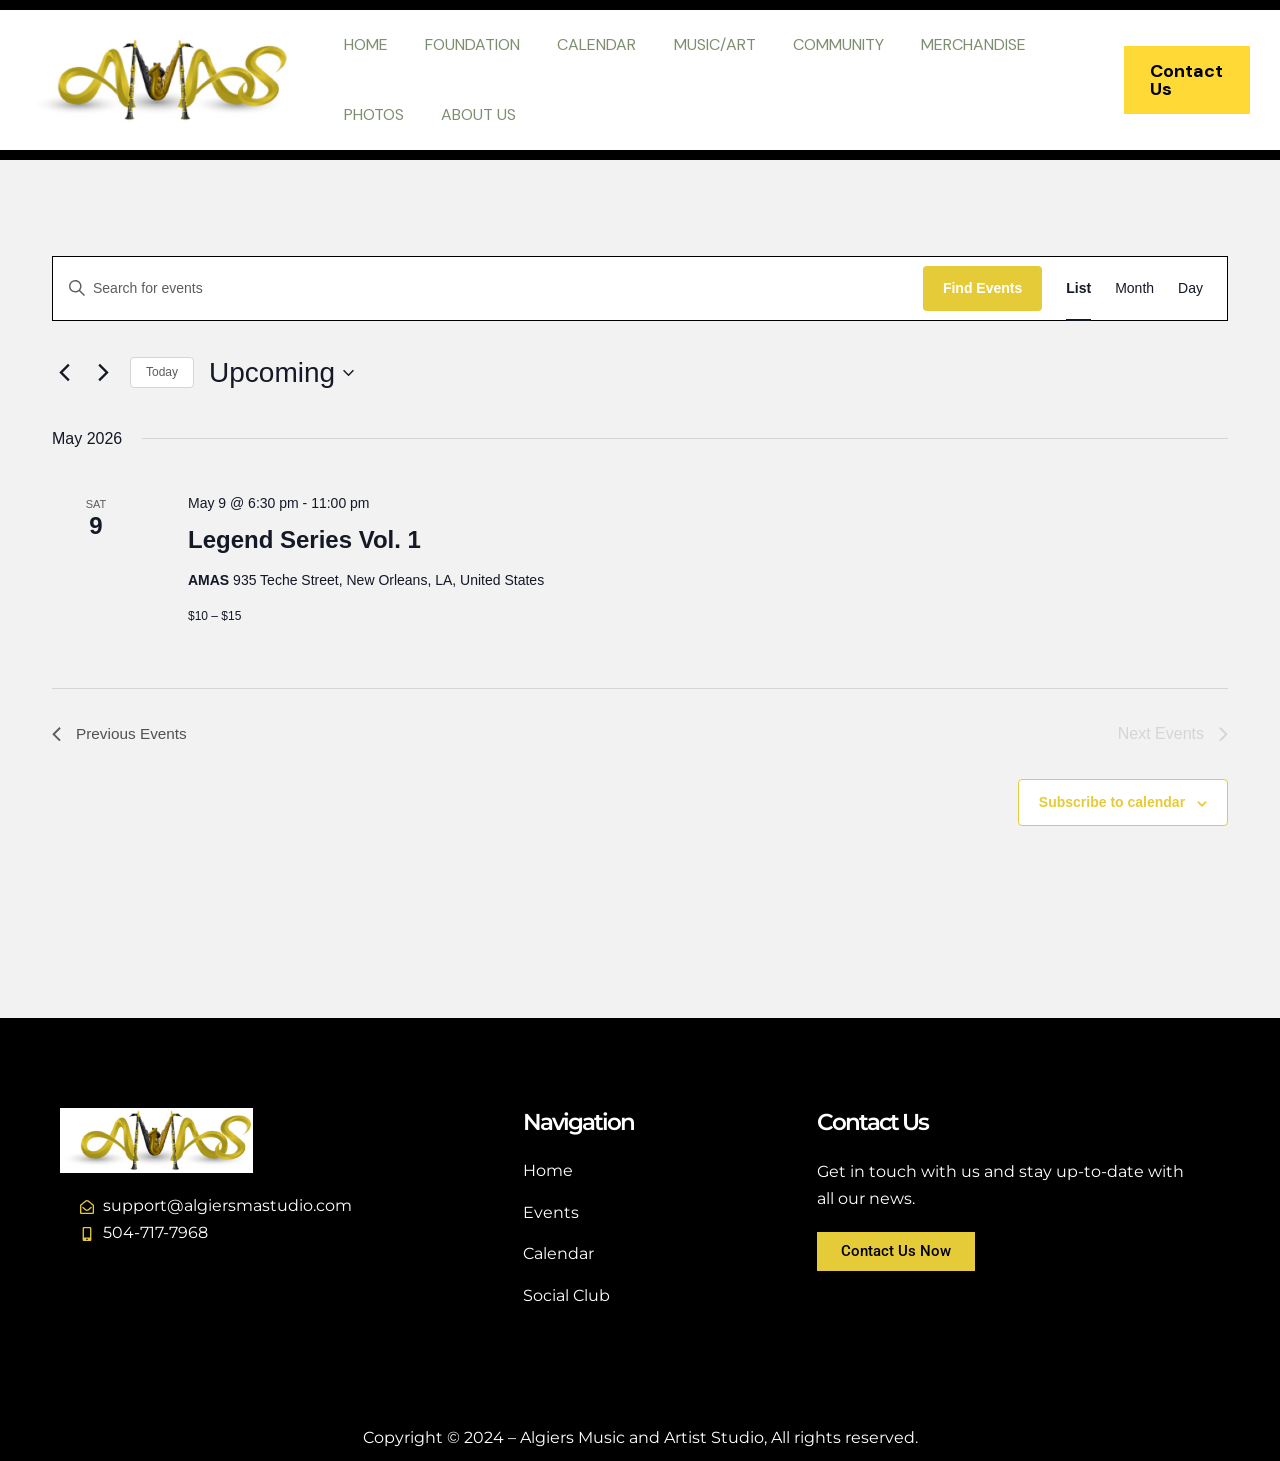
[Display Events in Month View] (1134, 288)
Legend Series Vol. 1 (304, 539)
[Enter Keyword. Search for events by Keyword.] (488, 288)
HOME (363, 44)
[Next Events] (103, 373)
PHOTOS (371, 114)
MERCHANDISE (944, 44)
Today (162, 372)
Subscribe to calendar (1112, 802)
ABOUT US (470, 114)
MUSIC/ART (696, 44)
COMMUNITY (814, 44)
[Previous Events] (64, 373)
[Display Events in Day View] (1190, 288)
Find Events (982, 288)
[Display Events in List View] (1078, 288)
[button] (1184, 80)
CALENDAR (583, 44)
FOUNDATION (464, 44)
